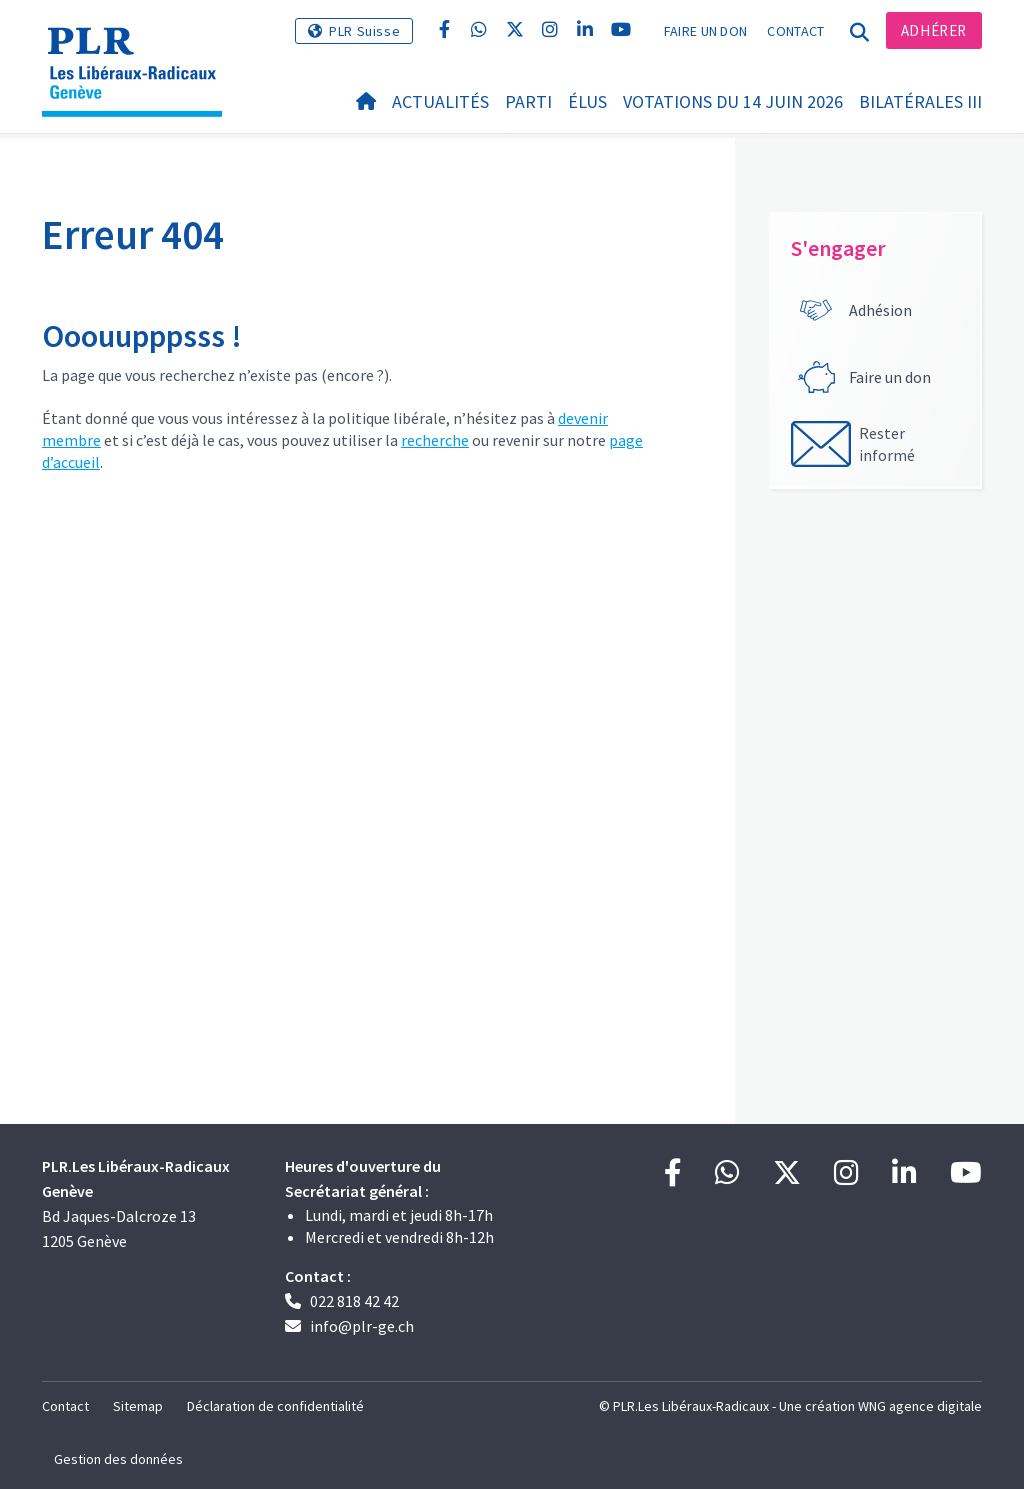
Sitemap (138, 1406)
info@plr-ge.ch (362, 1326)
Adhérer (934, 30)
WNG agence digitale (920, 1406)
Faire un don (706, 31)
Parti (528, 101)
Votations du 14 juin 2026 (733, 101)
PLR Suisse (364, 31)
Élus (587, 101)
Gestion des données (118, 1459)
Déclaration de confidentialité (275, 1406)
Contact (795, 31)
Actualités (440, 101)
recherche (435, 440)
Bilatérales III (920, 101)
